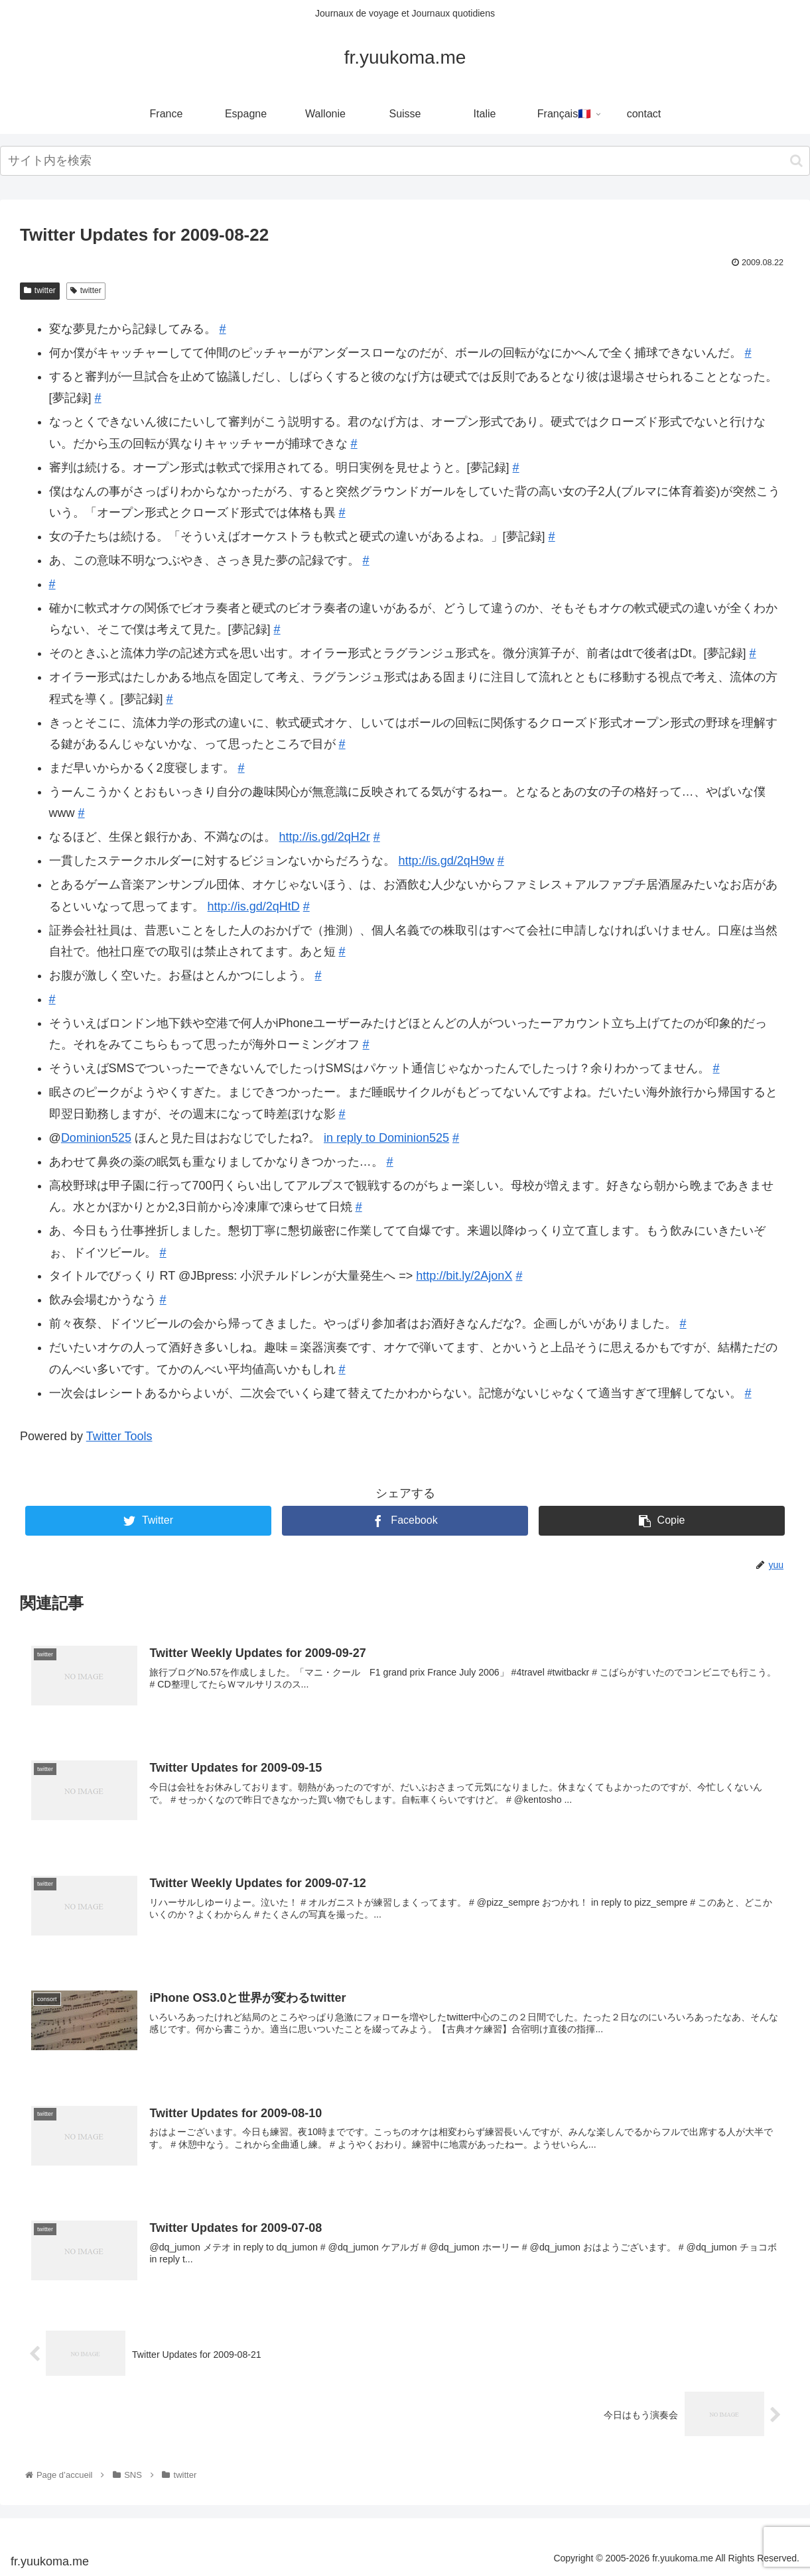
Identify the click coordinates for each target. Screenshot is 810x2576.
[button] (796, 160)
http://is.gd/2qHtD (254, 906)
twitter (40, 290)
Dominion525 (96, 1137)
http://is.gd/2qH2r (324, 836)
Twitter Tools (119, 1436)
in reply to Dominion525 (386, 1137)
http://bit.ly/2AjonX (464, 1275)
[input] (405, 161)
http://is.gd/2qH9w (446, 860)
